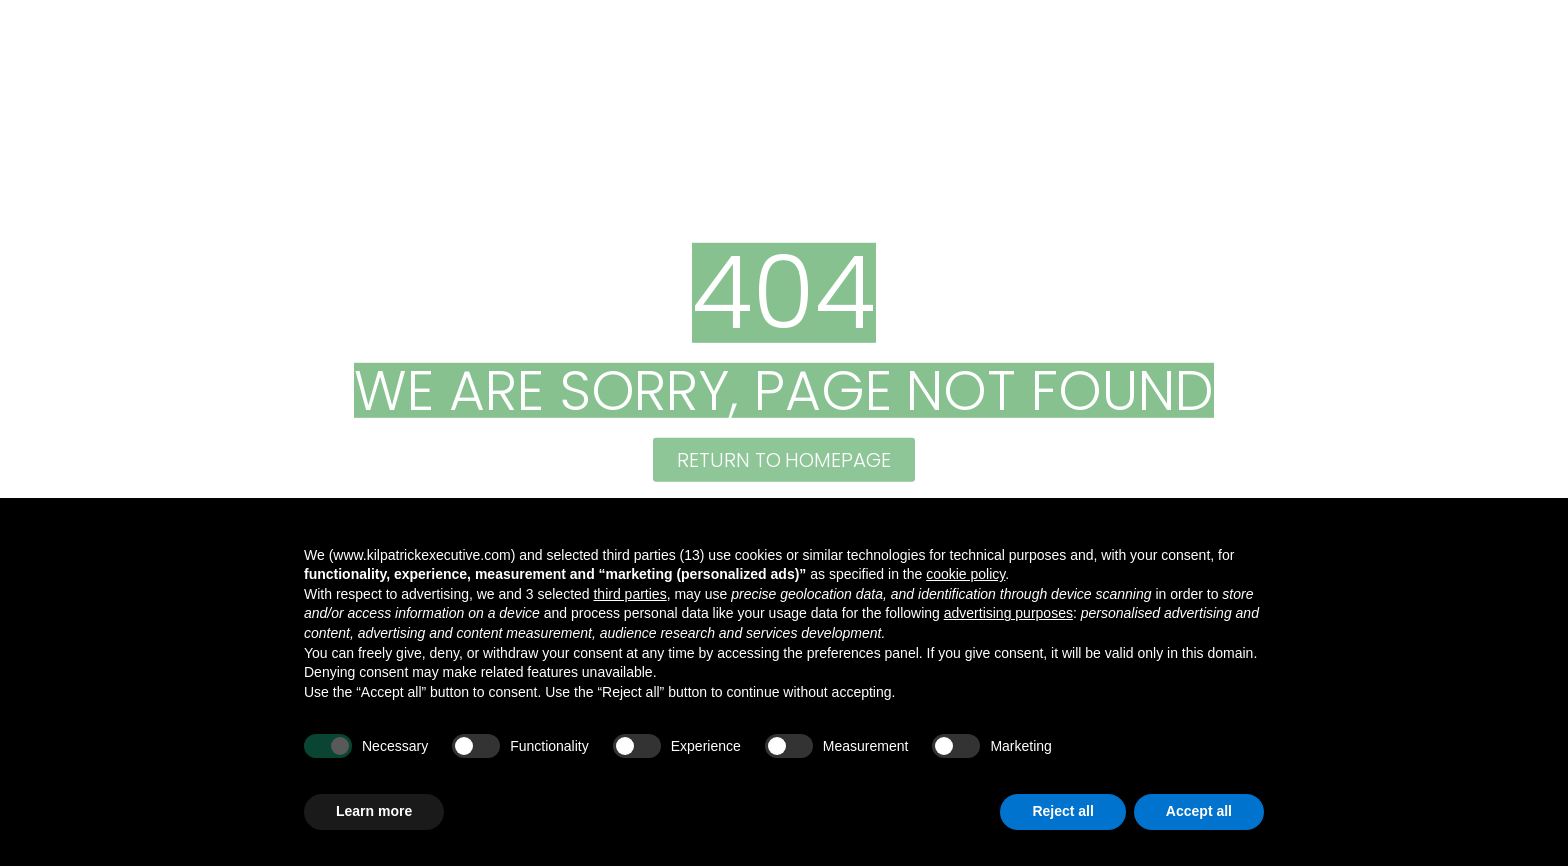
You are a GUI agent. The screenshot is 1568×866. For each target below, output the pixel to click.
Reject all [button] (1062, 811)
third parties (629, 594)
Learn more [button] (374, 811)
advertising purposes (1008, 613)
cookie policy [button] (965, 574)
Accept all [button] (1199, 811)
